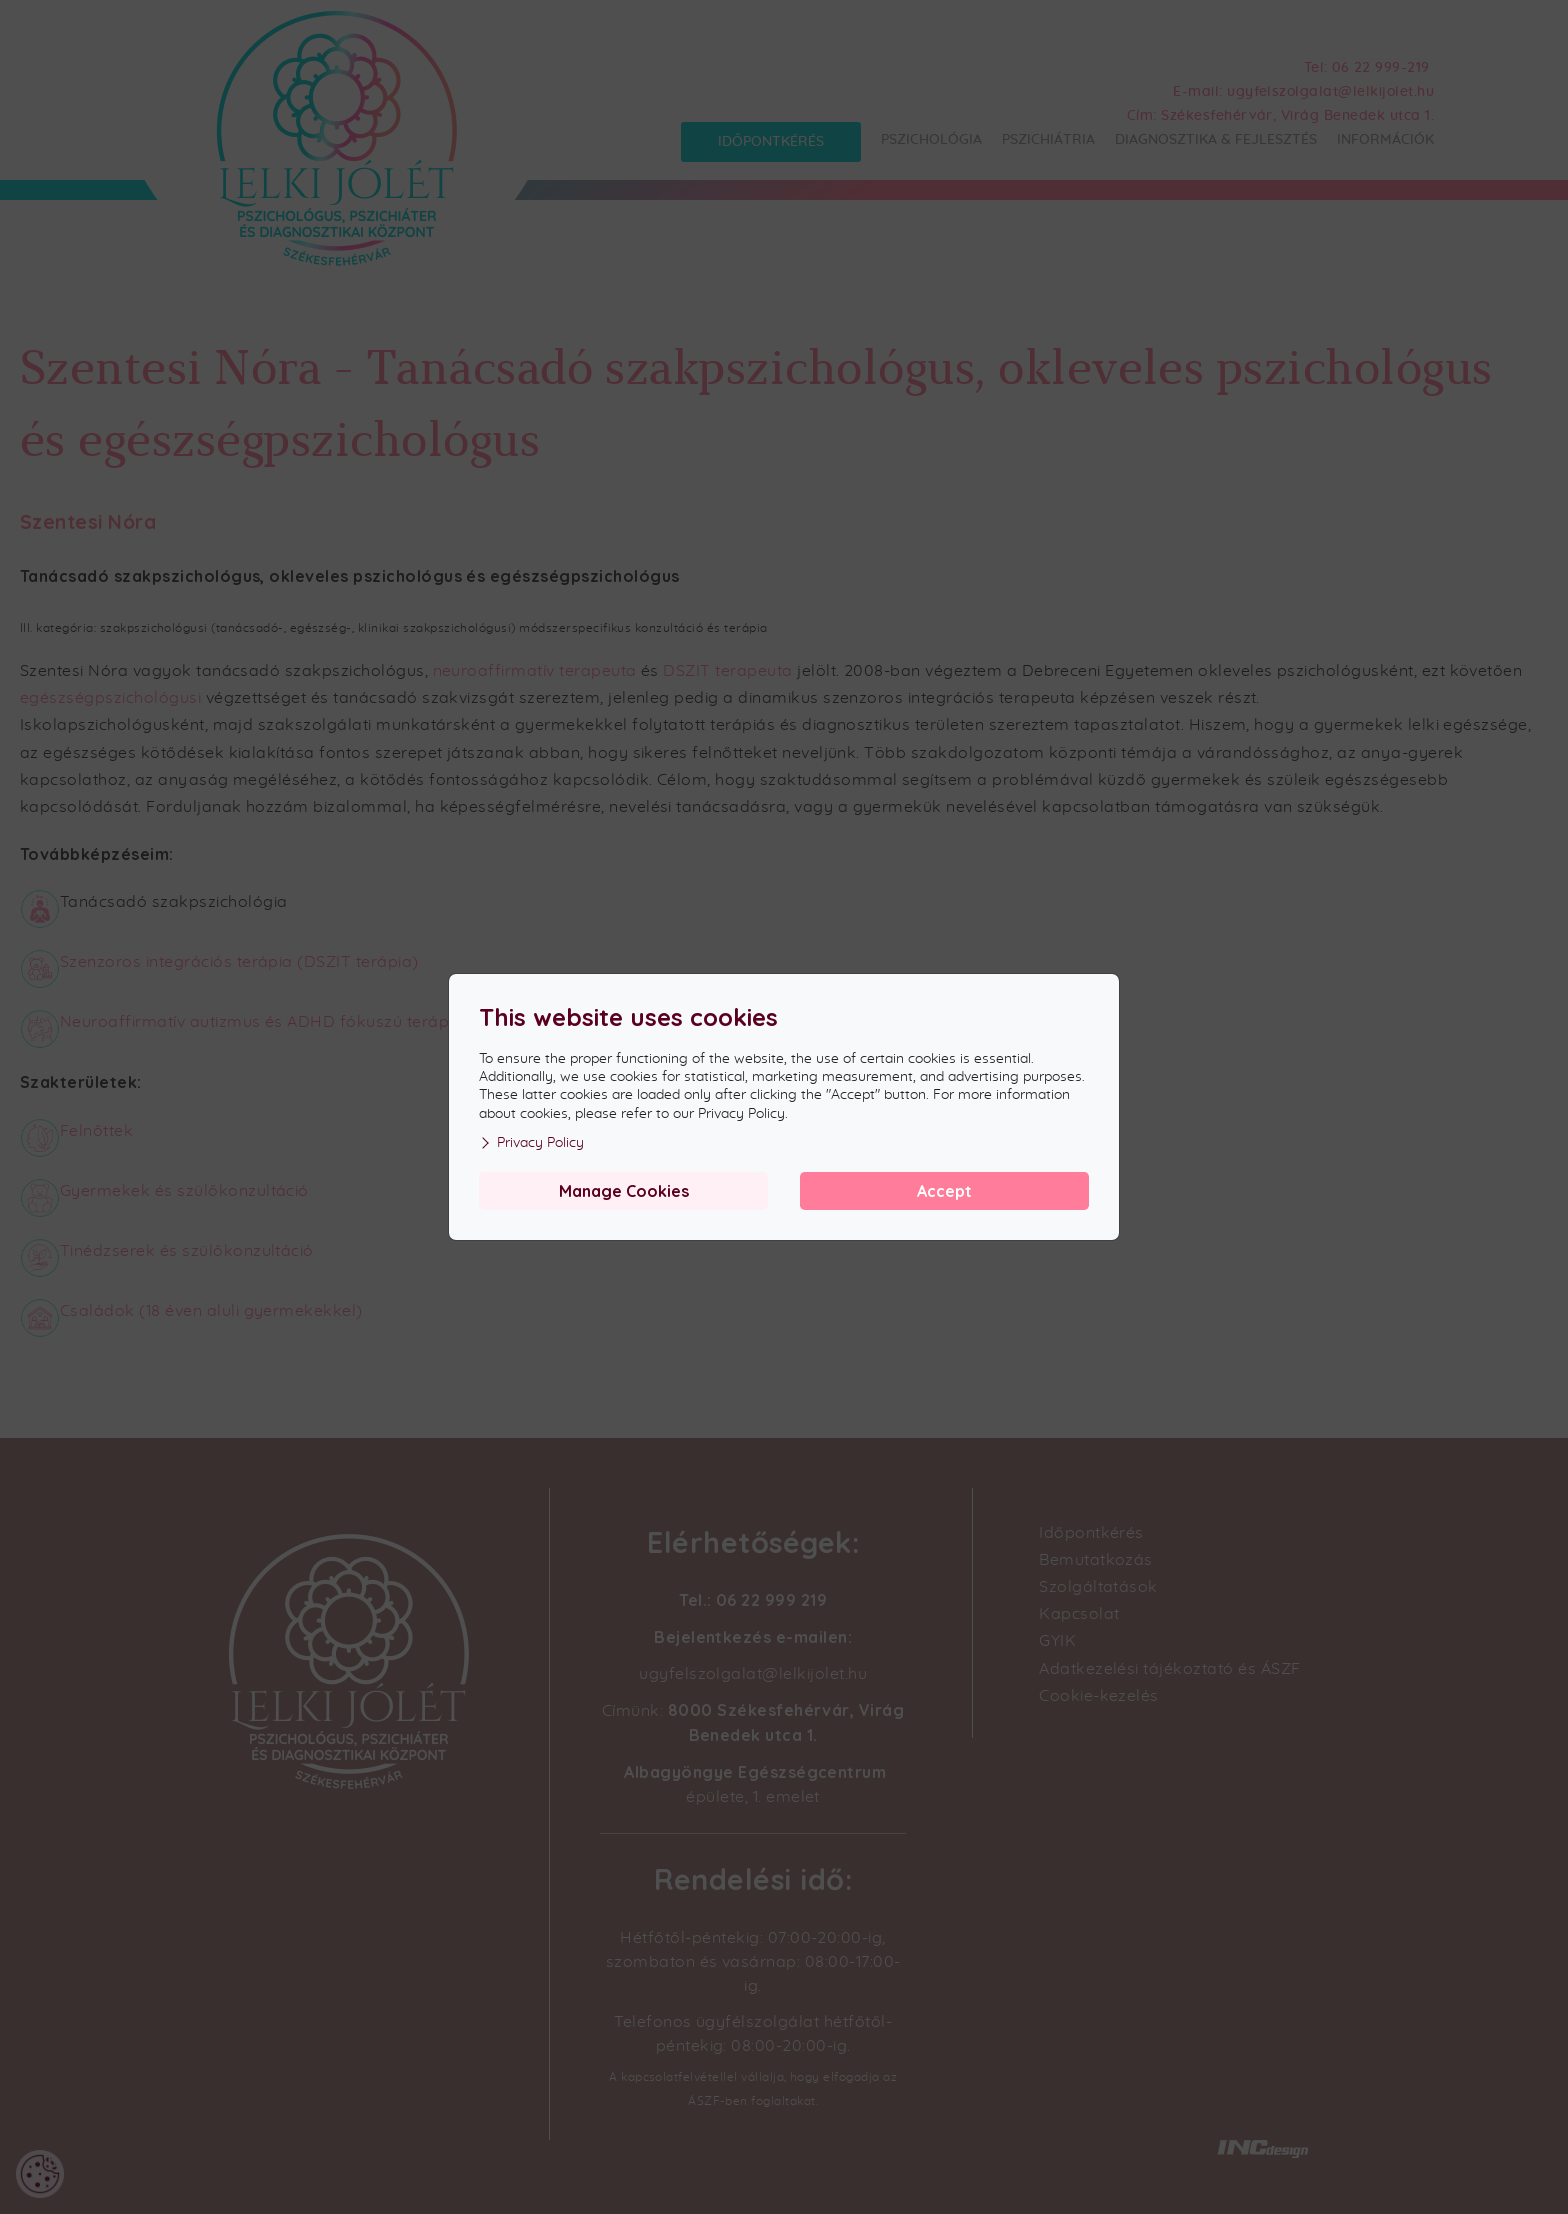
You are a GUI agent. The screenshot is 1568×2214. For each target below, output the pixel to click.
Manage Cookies (624, 1191)
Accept (944, 1191)
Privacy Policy (531, 1143)
